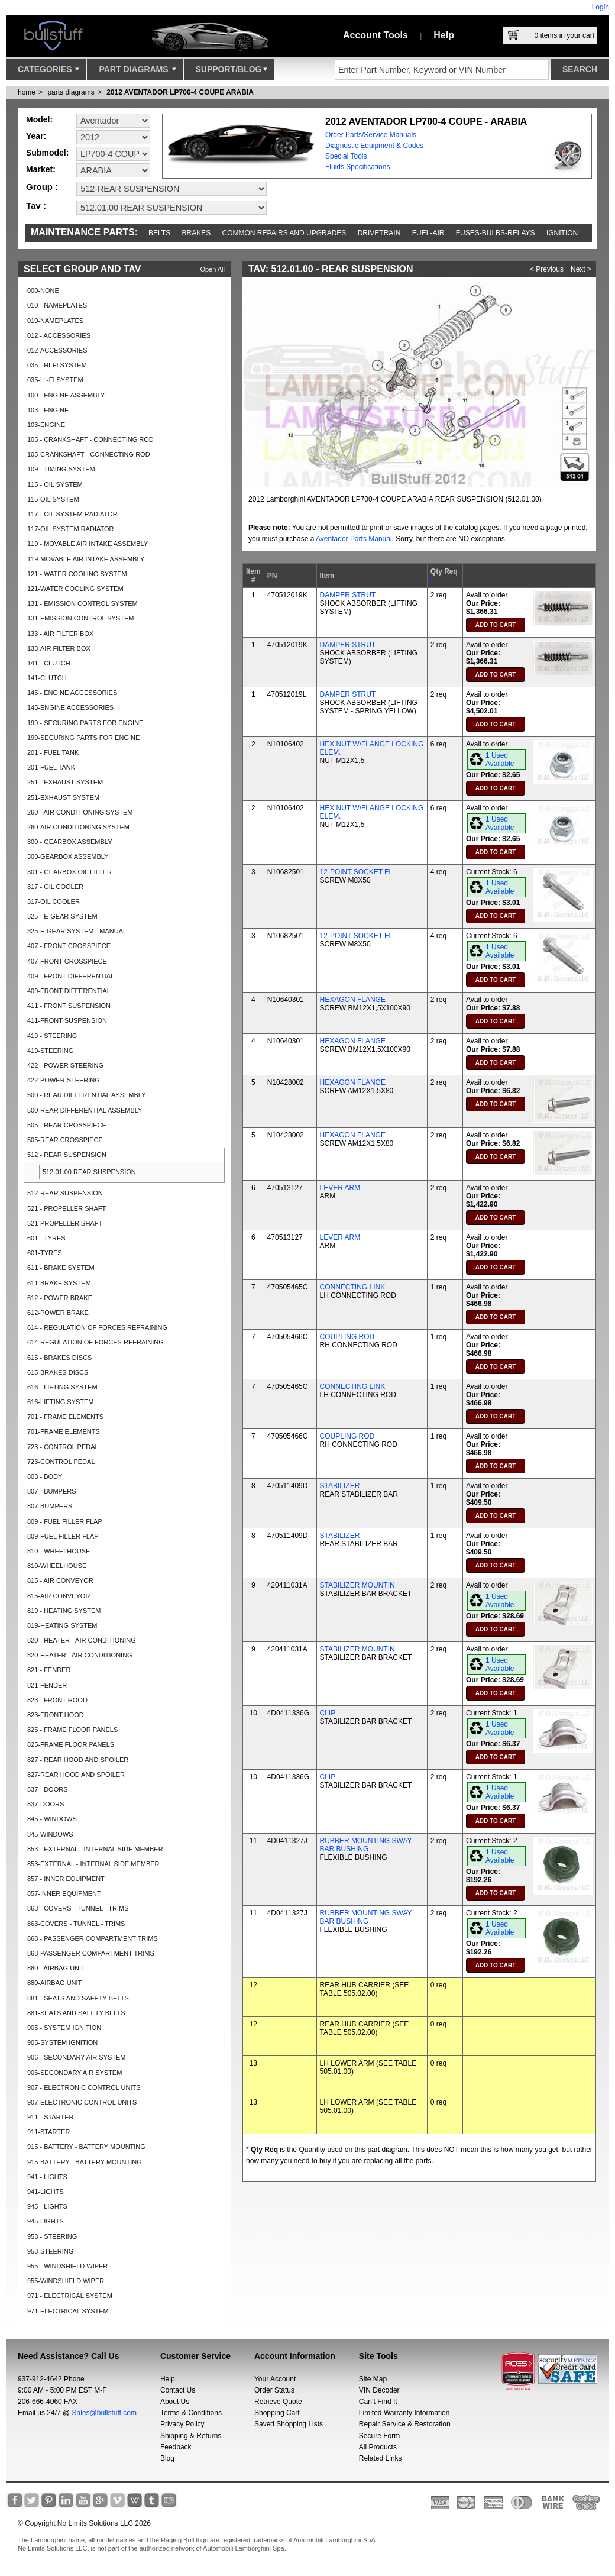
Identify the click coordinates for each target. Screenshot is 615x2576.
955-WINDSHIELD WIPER (65, 2280)
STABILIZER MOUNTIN (357, 1585)
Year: (36, 136)
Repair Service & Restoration (405, 2424)
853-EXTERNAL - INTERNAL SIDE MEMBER (93, 1863)
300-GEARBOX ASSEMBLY (67, 856)
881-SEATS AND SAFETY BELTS (76, 2012)
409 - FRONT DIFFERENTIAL (70, 976)
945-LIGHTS (45, 2221)
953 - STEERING (52, 2236)
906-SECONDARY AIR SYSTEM (74, 2072)
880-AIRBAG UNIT (54, 1982)
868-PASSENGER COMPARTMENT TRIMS (90, 1953)
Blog (167, 2458)
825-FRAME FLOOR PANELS (70, 1744)
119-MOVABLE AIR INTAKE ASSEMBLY (85, 559)
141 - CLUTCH (48, 663)
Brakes (196, 233)
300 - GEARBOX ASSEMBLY (69, 841)
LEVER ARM (340, 1188)
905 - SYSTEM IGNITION (64, 2027)
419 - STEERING (52, 1035)
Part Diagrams (137, 72)
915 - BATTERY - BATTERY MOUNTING (86, 2146)
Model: (39, 119)
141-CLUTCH (47, 677)
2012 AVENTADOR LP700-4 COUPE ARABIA (180, 92)
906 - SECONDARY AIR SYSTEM (76, 2057)
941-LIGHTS (45, 2191)
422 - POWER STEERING (65, 1065)
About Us (174, 2401)
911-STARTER (48, 2131)
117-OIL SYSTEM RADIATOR (70, 528)
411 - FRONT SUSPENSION (69, 1005)
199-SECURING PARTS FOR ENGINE (83, 737)
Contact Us (177, 2390)
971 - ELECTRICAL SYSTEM (69, 2295)
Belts (159, 233)
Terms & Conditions (191, 2413)
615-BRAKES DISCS (57, 1372)
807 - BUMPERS (51, 1491)
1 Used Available (499, 759)
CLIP (328, 1713)
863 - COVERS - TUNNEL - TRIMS (78, 1908)
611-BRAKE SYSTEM (59, 1283)
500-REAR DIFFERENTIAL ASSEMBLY (84, 1110)
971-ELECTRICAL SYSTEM (68, 2311)
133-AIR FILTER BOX (58, 648)
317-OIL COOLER (53, 901)
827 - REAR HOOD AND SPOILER (77, 1759)
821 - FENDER (48, 1669)
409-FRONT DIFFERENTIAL (69, 990)
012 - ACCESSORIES (58, 335)
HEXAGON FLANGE (353, 1000)
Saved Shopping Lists (288, 2424)
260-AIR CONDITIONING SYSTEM (78, 826)
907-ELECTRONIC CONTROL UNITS (82, 2102)
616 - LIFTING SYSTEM (62, 1387)
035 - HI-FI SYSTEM (57, 365)
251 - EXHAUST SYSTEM (65, 782)
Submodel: (47, 152)
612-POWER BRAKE (58, 1312)
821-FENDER (47, 1685)
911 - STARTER (50, 2117)
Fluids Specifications (357, 167)
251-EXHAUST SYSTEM (63, 797)
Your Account (275, 2379)
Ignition (562, 233)
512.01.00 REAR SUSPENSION (89, 1171)
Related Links (380, 2458)
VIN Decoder (379, 2390)
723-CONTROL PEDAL (61, 1461)
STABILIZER (340, 1486)
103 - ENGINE (48, 409)
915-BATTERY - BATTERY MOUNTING (84, 2161)
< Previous (547, 269)
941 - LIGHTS (47, 2176)
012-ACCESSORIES (57, 350)
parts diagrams (70, 92)
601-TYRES (44, 1252)
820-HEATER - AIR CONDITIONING (79, 1655)
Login (600, 7)
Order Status (274, 2390)
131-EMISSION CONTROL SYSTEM (80, 618)
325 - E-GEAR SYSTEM (62, 916)
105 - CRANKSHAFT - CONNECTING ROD (90, 439)
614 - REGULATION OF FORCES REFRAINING (97, 1327)
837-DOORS (45, 1804)
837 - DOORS (47, 1789)
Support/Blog (231, 72)
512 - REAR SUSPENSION (66, 1154)
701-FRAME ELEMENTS (63, 1431)
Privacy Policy (182, 2424)
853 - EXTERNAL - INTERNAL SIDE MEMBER (95, 1849)
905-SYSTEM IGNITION (62, 2042)
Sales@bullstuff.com (104, 2413)
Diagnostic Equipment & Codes (374, 145)
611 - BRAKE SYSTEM (61, 1267)
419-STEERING (50, 1050)
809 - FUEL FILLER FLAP (64, 1521)
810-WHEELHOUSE (56, 1565)
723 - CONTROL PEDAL (63, 1446)
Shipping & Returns (190, 2436)
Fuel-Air (428, 233)
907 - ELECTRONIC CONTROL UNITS (84, 2087)
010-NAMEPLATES (55, 320)
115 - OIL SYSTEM (55, 484)
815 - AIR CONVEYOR (60, 1580)
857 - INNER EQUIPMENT (66, 1878)
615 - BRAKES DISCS (59, 1357)
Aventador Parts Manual (354, 539)
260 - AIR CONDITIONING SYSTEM (79, 812)
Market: (41, 169)
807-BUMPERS (49, 1506)
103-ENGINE (46, 424)
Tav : (36, 206)
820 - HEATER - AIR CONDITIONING (81, 1640)
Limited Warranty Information (404, 2413)
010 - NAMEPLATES (57, 305)
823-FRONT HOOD (55, 1714)
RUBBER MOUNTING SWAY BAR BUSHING (366, 1845)
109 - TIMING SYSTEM (61, 469)
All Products (378, 2447)
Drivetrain (379, 233)
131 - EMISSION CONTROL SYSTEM (82, 603)
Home (26, 92)
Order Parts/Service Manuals (370, 135)
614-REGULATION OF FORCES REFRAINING (95, 1342)
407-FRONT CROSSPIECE (67, 961)
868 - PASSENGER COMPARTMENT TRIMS (92, 1938)
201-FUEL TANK (51, 767)
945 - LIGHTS (47, 2206)
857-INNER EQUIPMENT (64, 1893)
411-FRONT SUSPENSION (67, 1020)
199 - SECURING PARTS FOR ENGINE (85, 722)
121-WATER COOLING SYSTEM (75, 588)
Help (443, 35)
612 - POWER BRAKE (59, 1297)
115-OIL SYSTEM (53, 499)
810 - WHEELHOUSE (58, 1550)
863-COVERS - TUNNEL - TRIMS (76, 1923)
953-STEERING (50, 2251)
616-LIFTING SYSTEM (60, 1401)
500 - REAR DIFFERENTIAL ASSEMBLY (86, 1094)
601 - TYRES (46, 1238)
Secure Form (379, 2436)
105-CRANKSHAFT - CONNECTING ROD (88, 454)
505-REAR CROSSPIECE (65, 1139)
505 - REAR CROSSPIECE (66, 1125)
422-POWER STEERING (63, 1080)
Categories (48, 72)
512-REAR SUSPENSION (65, 1193)
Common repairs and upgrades (284, 233)
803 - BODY (44, 1476)
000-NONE (43, 290)
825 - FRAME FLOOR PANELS (72, 1729)
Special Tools (346, 156)
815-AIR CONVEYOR (58, 1595)
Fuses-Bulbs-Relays (495, 233)
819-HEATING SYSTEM (62, 1625)
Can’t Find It (378, 2401)
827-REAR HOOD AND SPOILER (76, 1774)
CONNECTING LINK (353, 1287)
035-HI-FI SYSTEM (55, 379)
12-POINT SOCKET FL (356, 872)
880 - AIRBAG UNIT (56, 1967)
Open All (212, 269)
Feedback (176, 2447)
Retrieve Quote (278, 2401)
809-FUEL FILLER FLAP (63, 1536)
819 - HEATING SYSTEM (64, 1610)
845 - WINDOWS (52, 1818)
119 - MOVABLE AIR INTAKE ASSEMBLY (87, 543)
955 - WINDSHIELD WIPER (67, 2266)
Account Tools (375, 35)
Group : (42, 187)
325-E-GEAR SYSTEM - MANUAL (77, 931)
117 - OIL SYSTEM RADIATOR (72, 514)
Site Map (373, 2379)
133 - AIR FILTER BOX (60, 633)
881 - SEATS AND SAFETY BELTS (78, 1998)
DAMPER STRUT (348, 595)
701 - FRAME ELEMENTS (65, 1416)
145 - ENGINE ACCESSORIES (72, 692)
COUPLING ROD (347, 1337)
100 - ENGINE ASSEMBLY (66, 395)
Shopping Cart (277, 2413)
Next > (581, 269)
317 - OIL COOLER (55, 886)
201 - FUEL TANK (53, 752)
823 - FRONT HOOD (57, 1700)
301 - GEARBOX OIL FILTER (69, 871)
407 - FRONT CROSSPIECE (69, 945)
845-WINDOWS (50, 1834)
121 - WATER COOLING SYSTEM (77, 573)
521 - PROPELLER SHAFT (66, 1208)
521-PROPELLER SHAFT (64, 1223)
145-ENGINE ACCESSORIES (70, 707)
